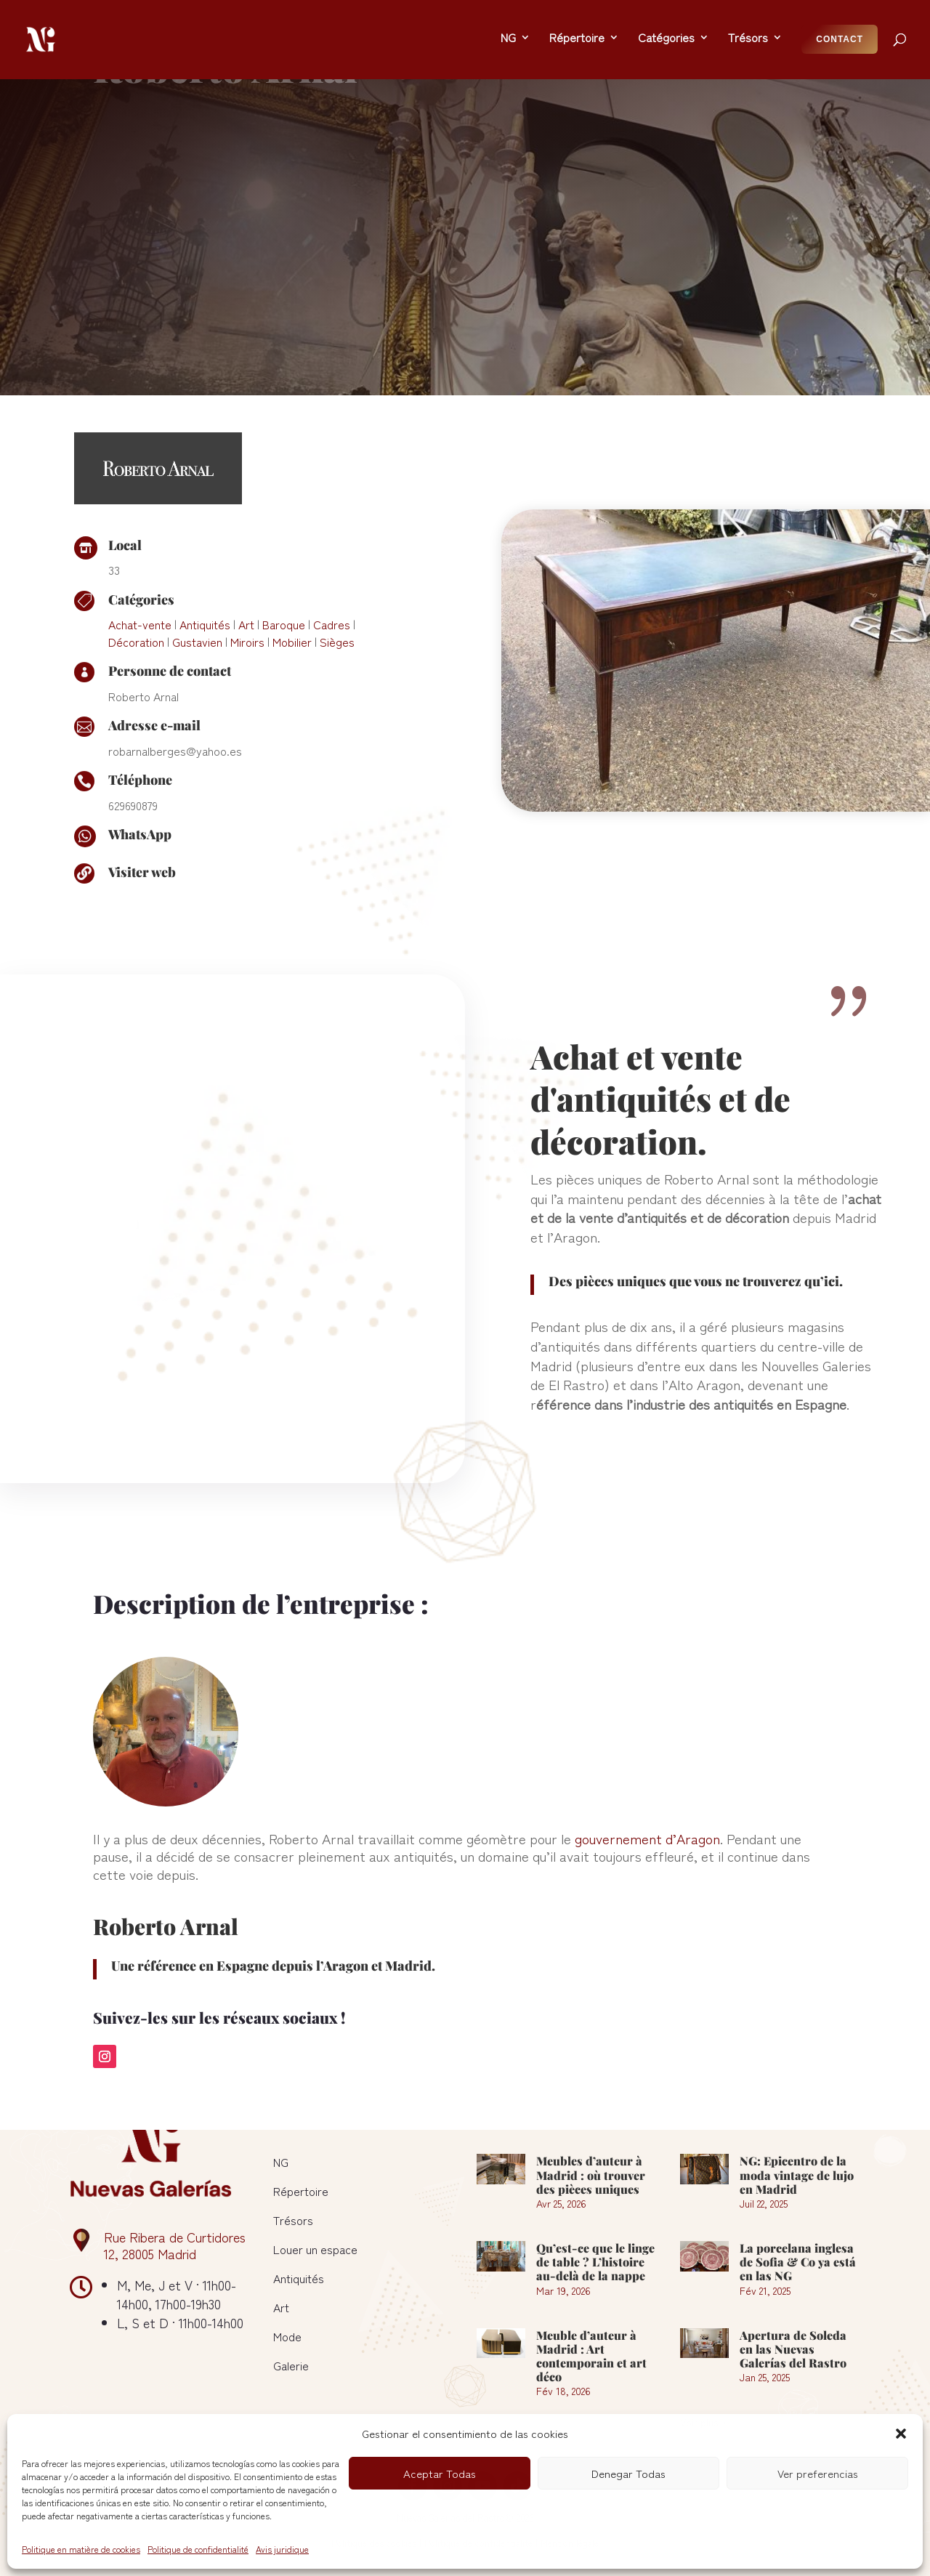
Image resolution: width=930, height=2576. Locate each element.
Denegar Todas (628, 2473)
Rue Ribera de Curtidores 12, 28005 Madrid (175, 2245)
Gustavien (197, 572)
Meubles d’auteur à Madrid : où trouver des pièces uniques (590, 2174)
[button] (901, 2433)
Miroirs (247, 572)
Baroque (283, 554)
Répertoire (300, 2191)
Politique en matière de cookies (81, 2549)
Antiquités (204, 554)
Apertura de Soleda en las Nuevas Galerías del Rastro (793, 2348)
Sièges (337, 572)
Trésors (293, 2220)
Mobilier (292, 572)
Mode (287, 2336)
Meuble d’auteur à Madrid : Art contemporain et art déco (591, 2356)
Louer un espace (315, 2249)
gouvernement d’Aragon (647, 1768)
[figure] (230, 1122)
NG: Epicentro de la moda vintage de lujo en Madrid (797, 2174)
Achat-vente (139, 554)
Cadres (331, 554)
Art (246, 554)
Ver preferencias (817, 2473)
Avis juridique (282, 2549)
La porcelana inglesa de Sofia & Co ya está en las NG (798, 2261)
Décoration (136, 572)
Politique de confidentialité (197, 2549)
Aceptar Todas (439, 2473)
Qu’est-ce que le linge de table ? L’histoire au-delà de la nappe (595, 2261)
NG (280, 2162)
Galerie (291, 2365)
